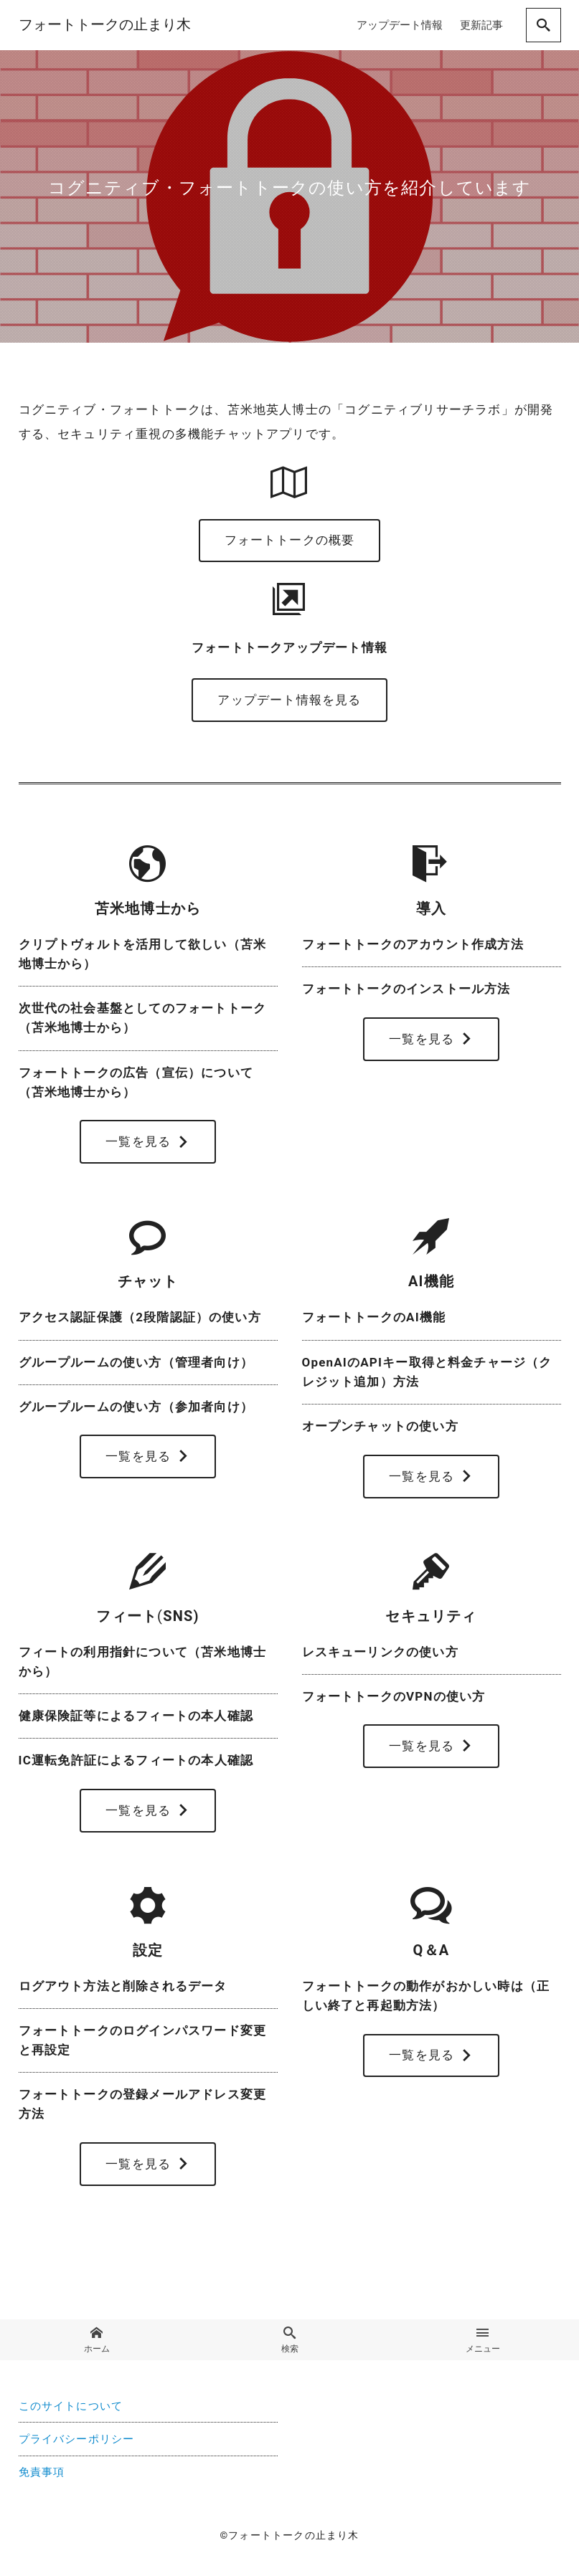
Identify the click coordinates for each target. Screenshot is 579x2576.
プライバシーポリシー (77, 2443)
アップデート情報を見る (289, 701)
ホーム (96, 2343)
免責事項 (42, 2476)
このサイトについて (71, 2409)
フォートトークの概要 (290, 540)
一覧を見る (147, 1143)
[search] (543, 25)
